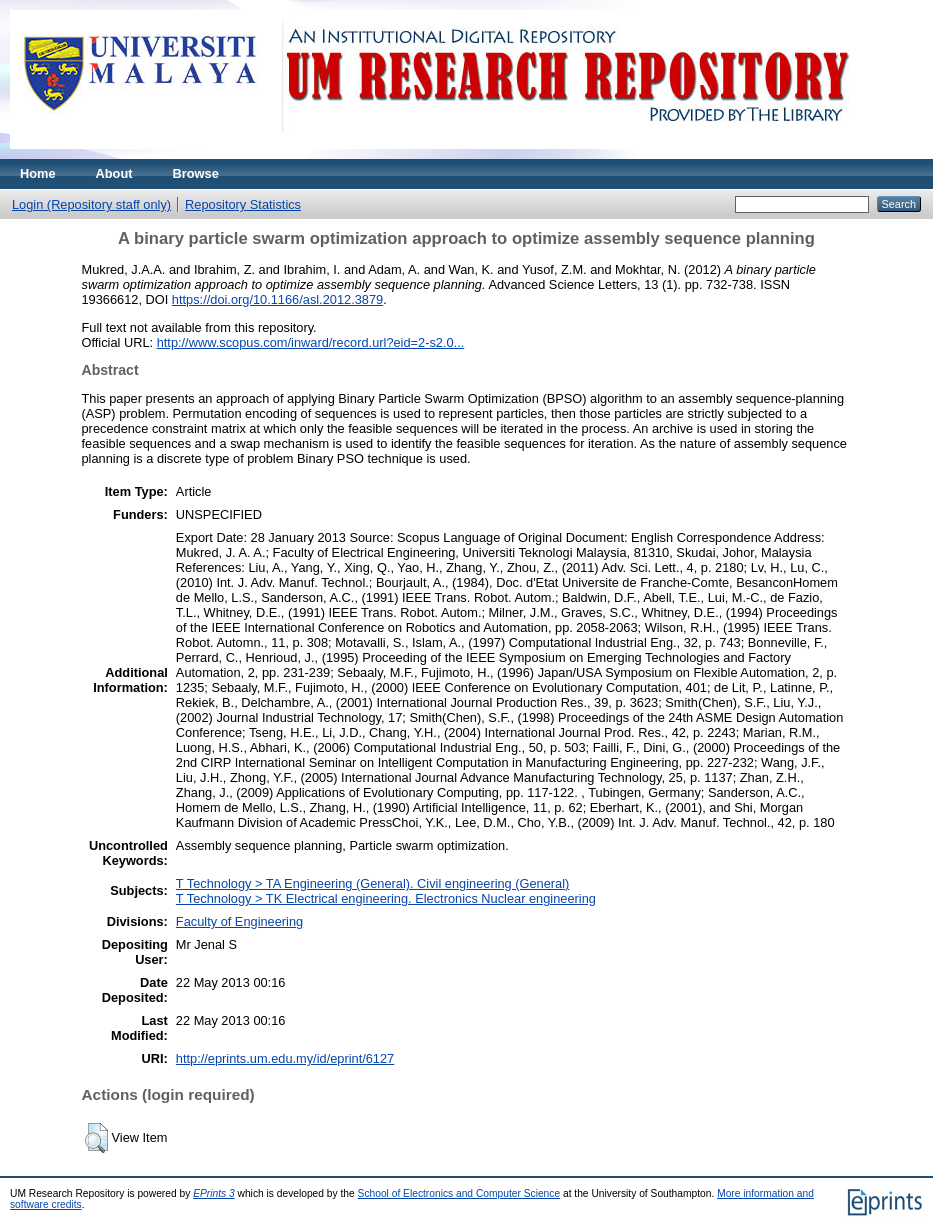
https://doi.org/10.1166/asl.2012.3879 (277, 299)
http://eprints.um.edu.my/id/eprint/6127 (285, 1058)
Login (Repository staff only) (91, 204)
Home (38, 173)
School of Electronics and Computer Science (459, 1193)
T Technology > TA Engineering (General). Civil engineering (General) (373, 883)
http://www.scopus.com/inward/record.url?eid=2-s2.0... (311, 342)
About (114, 173)
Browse (196, 173)
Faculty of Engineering (239, 921)
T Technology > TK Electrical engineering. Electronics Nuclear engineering (386, 898)
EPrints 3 (214, 1193)
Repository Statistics (243, 204)
